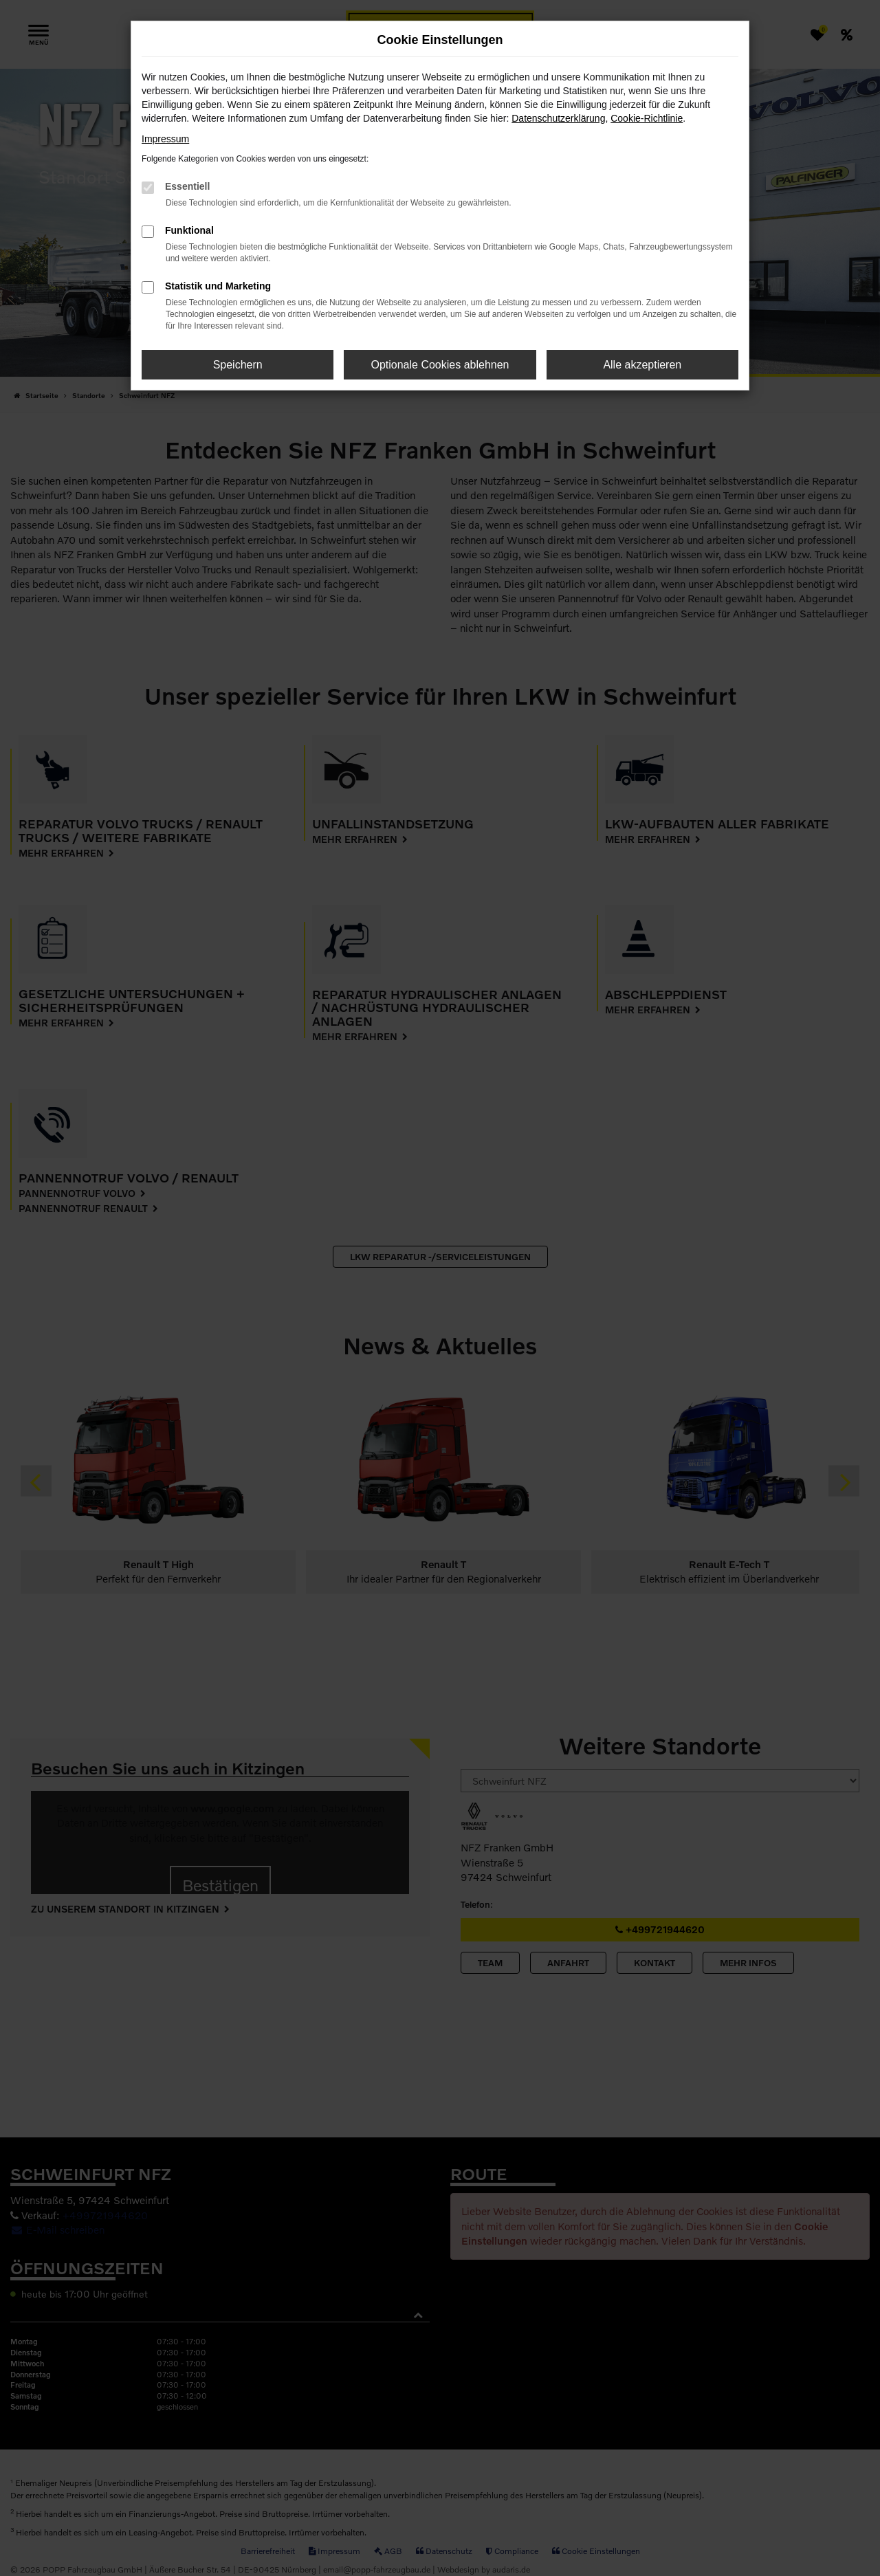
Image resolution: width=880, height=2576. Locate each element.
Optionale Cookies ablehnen (440, 365)
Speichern (238, 365)
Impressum (165, 138)
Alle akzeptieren (642, 365)
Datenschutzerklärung (558, 118)
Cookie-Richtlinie (646, 118)
